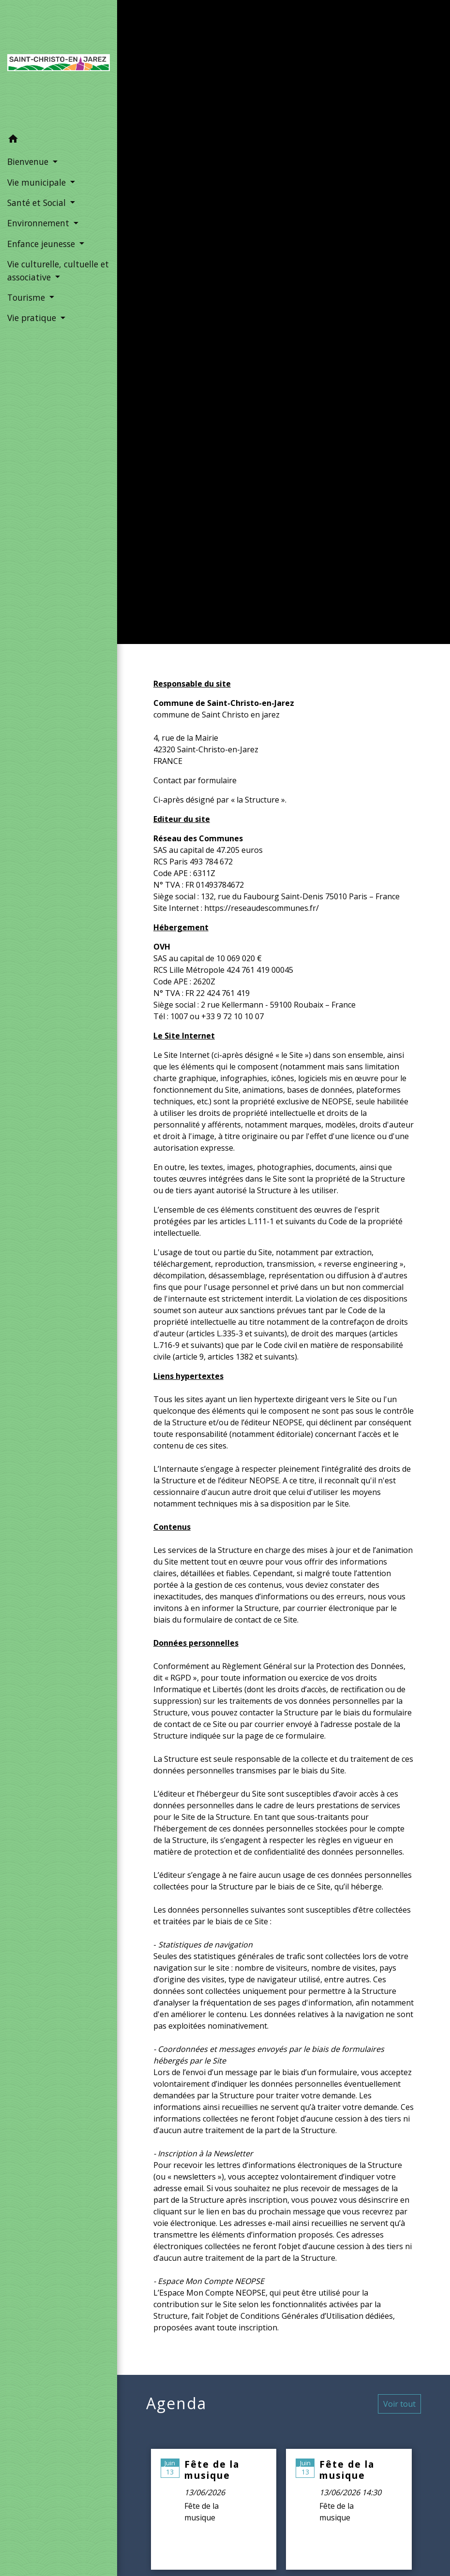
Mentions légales (308, 333)
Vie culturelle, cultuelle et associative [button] (58, 270)
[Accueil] (58, 65)
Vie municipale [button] (37, 182)
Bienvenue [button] (29, 161)
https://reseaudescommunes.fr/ (261, 908)
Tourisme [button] (27, 297)
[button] (58, 140)
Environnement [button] (39, 223)
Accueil (233, 333)
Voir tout (399, 2404)
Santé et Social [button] (37, 202)
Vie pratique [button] (33, 317)
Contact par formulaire (195, 780)
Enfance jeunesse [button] (42, 243)
